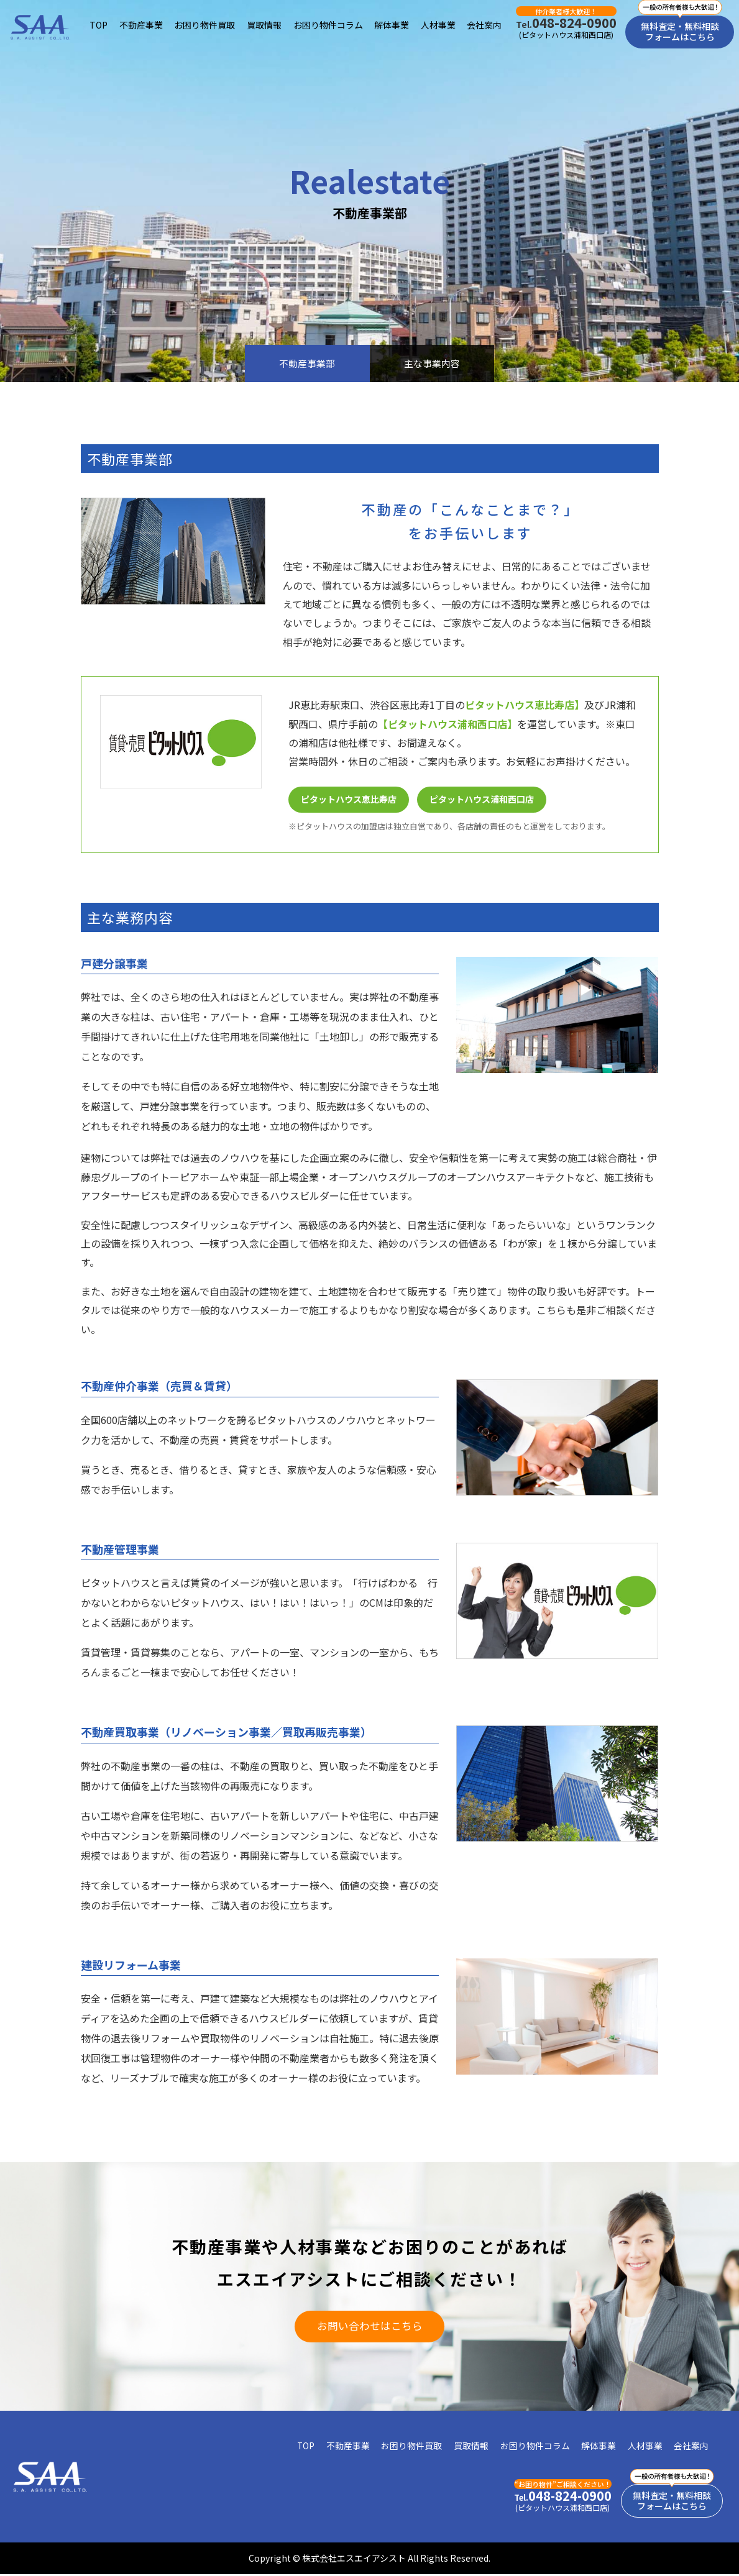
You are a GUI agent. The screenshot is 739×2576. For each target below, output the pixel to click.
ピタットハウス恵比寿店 (349, 799)
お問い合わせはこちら (370, 2326)
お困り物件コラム (328, 25)
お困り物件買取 (205, 25)
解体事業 (391, 25)
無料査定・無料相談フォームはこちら (680, 31)
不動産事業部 (305, 363)
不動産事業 (141, 25)
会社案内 (484, 25)
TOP (99, 25)
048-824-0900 (566, 22)
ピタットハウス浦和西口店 (482, 799)
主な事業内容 (435, 363)
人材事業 (438, 25)
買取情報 (264, 25)
